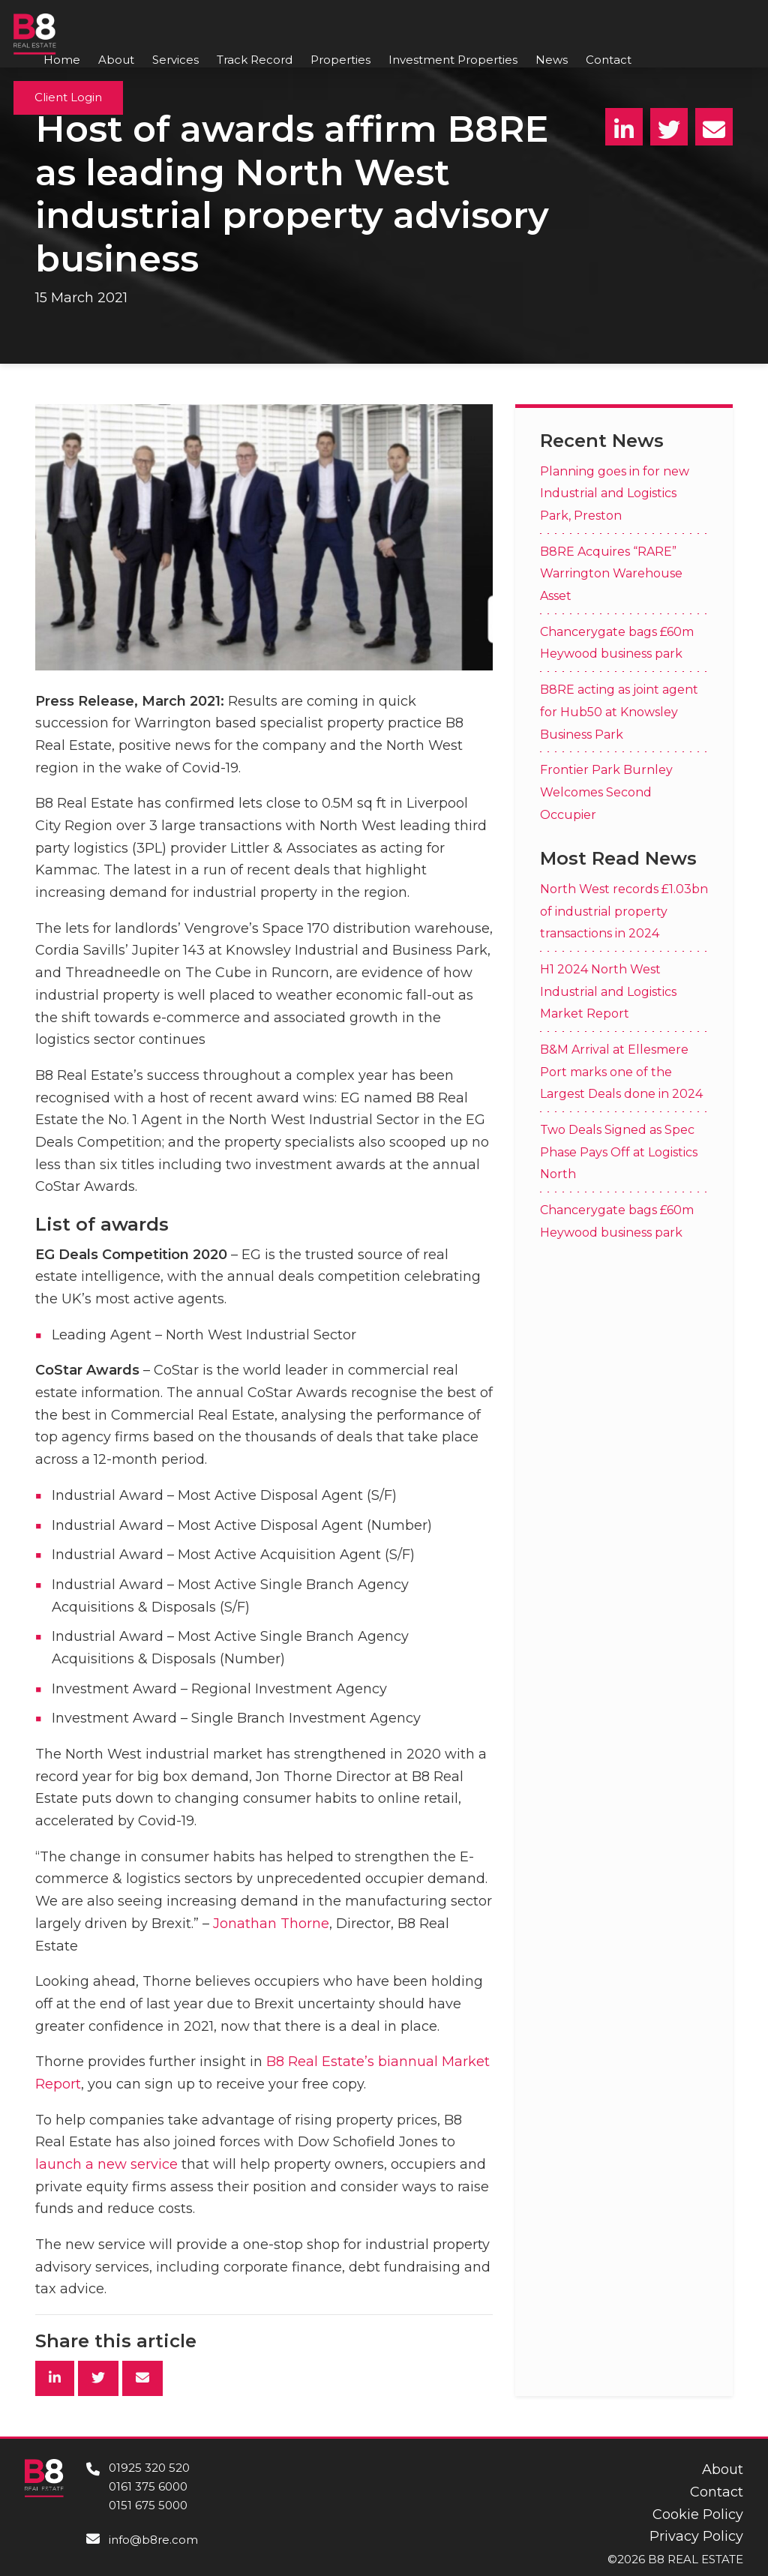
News (552, 59)
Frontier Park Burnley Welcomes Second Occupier (606, 792)
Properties (340, 59)
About (116, 59)
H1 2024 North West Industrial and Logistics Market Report (608, 991)
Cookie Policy (697, 2514)
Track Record (254, 59)
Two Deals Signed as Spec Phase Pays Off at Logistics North (619, 1152)
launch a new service (106, 2164)
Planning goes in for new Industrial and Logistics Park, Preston (614, 493)
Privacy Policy (696, 2536)
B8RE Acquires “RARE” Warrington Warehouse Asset (611, 573)
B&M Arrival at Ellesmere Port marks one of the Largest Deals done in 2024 (621, 1071)
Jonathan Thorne (271, 1923)
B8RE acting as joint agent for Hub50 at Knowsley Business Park (619, 711)
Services (175, 59)
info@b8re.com (153, 2540)
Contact (609, 59)
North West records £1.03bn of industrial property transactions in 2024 (624, 911)
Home (62, 59)
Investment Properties (453, 59)
